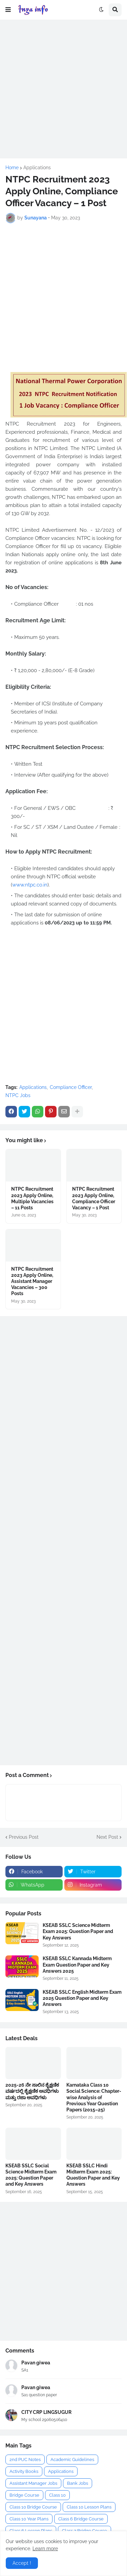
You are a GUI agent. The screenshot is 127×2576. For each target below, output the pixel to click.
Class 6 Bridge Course (81, 2518)
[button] (8, 10)
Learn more (45, 2548)
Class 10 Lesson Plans (89, 2507)
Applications (37, 167)
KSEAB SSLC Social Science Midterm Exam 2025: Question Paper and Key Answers (31, 2175)
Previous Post (24, 1837)
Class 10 (57, 2495)
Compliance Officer (71, 1087)
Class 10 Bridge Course (33, 2507)
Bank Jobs (77, 2483)
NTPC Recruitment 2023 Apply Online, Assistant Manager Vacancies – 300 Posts (32, 1281)
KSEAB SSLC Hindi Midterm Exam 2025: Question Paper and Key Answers (93, 2175)
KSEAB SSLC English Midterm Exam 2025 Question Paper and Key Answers (82, 1998)
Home (12, 167)
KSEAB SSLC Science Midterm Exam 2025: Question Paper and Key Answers (78, 1931)
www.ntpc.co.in (29, 885)
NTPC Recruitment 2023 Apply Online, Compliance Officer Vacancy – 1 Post (93, 1198)
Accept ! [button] (22, 2563)
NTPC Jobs (17, 1095)
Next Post (107, 1837)
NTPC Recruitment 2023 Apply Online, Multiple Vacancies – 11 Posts (32, 1198)
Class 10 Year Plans (28, 2518)
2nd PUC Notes (25, 2459)
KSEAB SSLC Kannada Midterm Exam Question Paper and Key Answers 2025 (77, 1964)
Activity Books (23, 2471)
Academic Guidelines (72, 2459)
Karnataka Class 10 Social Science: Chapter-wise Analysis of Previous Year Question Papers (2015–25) (93, 2097)
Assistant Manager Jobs (33, 2483)
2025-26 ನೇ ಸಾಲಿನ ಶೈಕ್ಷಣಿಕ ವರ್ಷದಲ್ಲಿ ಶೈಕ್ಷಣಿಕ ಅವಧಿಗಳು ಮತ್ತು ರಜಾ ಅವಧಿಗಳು (32, 2091)
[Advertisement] (63, 89)
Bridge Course (24, 2495)
